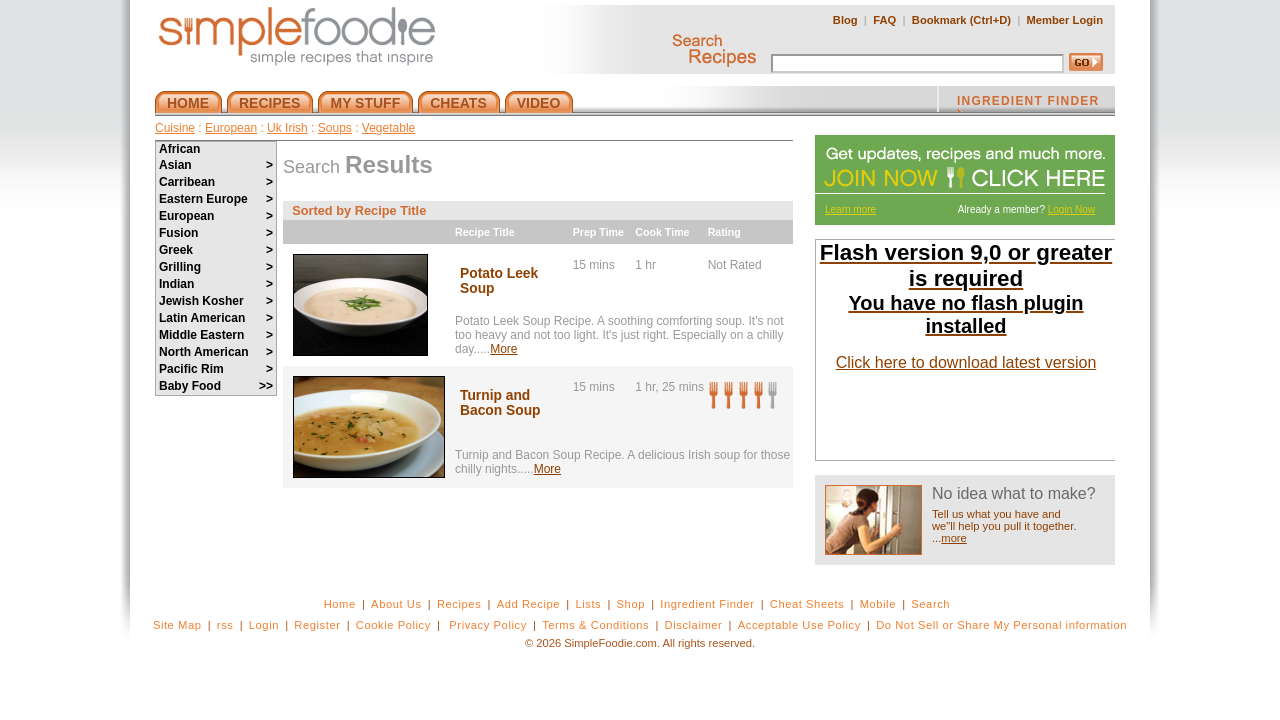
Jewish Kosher (216, 301)
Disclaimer (694, 625)
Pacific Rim (216, 369)
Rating (724, 232)
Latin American (216, 318)
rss (225, 625)
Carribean (216, 182)
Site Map (177, 625)
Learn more (850, 209)
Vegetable (388, 128)
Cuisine (175, 128)
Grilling (216, 267)
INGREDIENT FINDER (1028, 103)
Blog (845, 20)
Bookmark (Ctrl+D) (961, 20)
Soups (335, 128)
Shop (631, 604)
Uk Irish (287, 128)
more (954, 538)
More (503, 349)
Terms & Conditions (595, 625)
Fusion (216, 233)
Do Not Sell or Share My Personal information (1001, 625)
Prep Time (598, 232)
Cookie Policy (393, 625)
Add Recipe (528, 604)
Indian (216, 284)
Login (264, 625)
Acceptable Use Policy (799, 625)
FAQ (884, 20)
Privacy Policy (487, 625)
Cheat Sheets (807, 604)
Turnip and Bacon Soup (500, 403)
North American (216, 352)
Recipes (459, 604)
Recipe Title (485, 232)
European (231, 128)
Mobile (878, 604)
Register (317, 625)
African (179, 149)
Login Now (1071, 209)
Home (340, 604)
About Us (396, 604)
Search (930, 604)
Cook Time (662, 232)
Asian (216, 165)
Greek (216, 250)
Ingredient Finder (707, 604)
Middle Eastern (216, 335)
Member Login (1065, 20)
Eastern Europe (216, 199)
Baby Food (216, 386)
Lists (588, 604)
